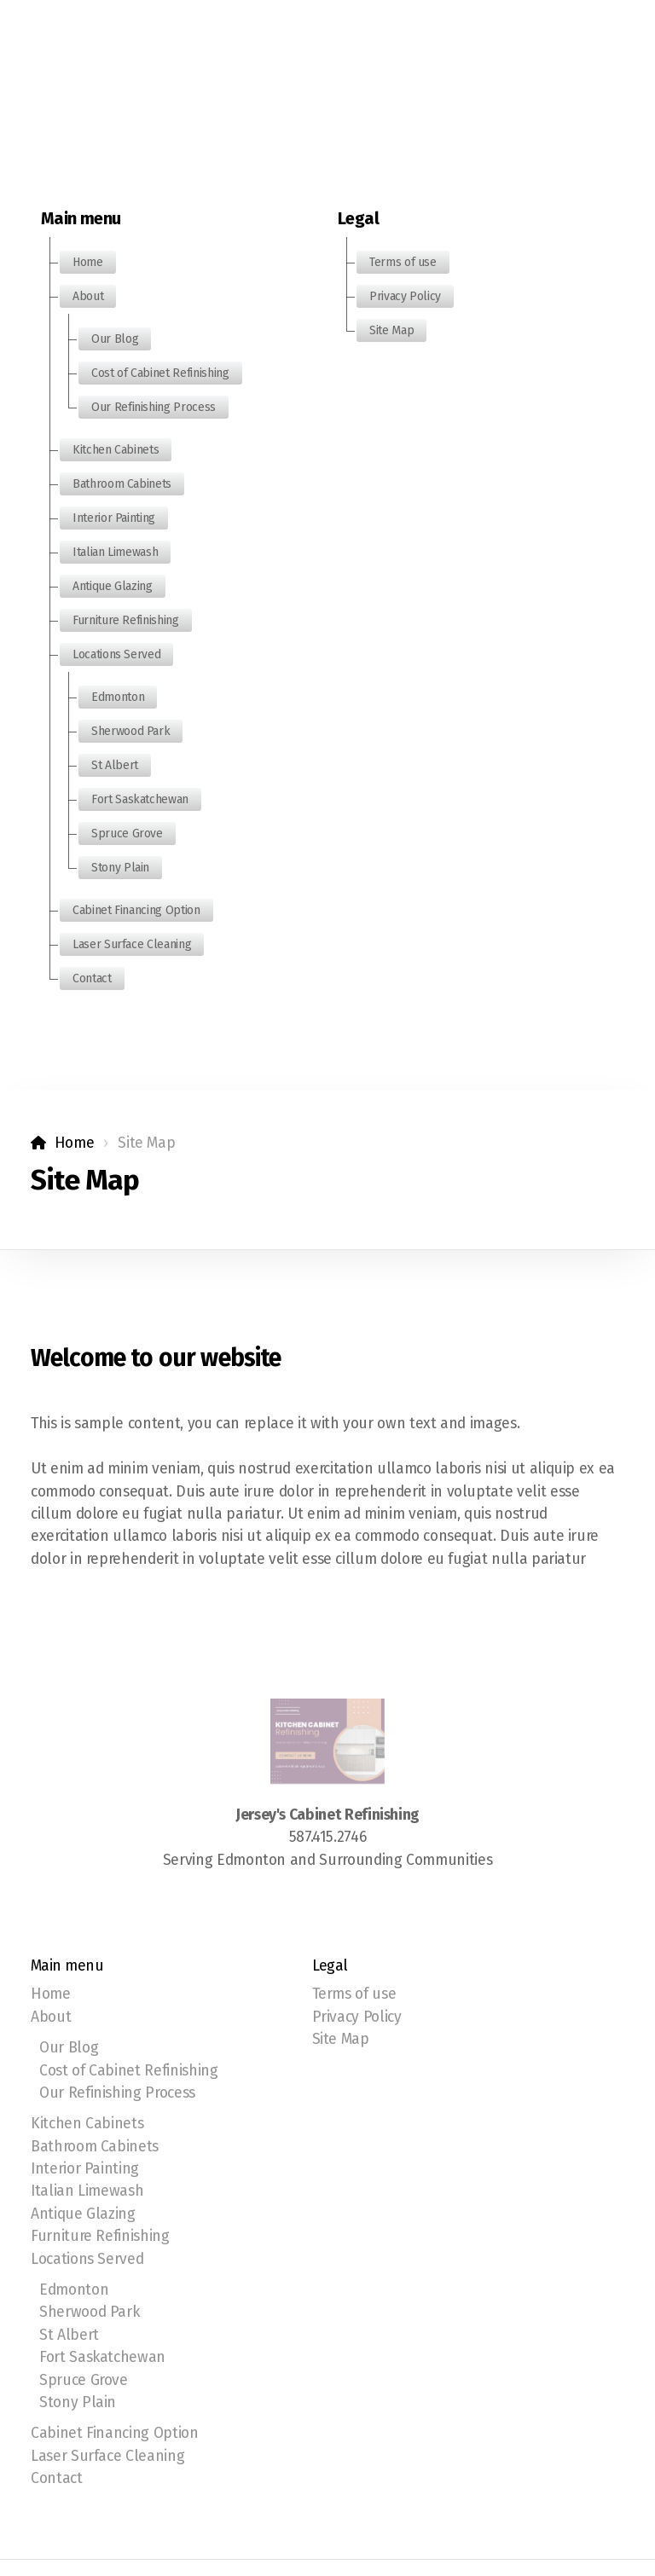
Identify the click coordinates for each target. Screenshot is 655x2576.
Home (75, 1143)
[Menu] (77, 38)
